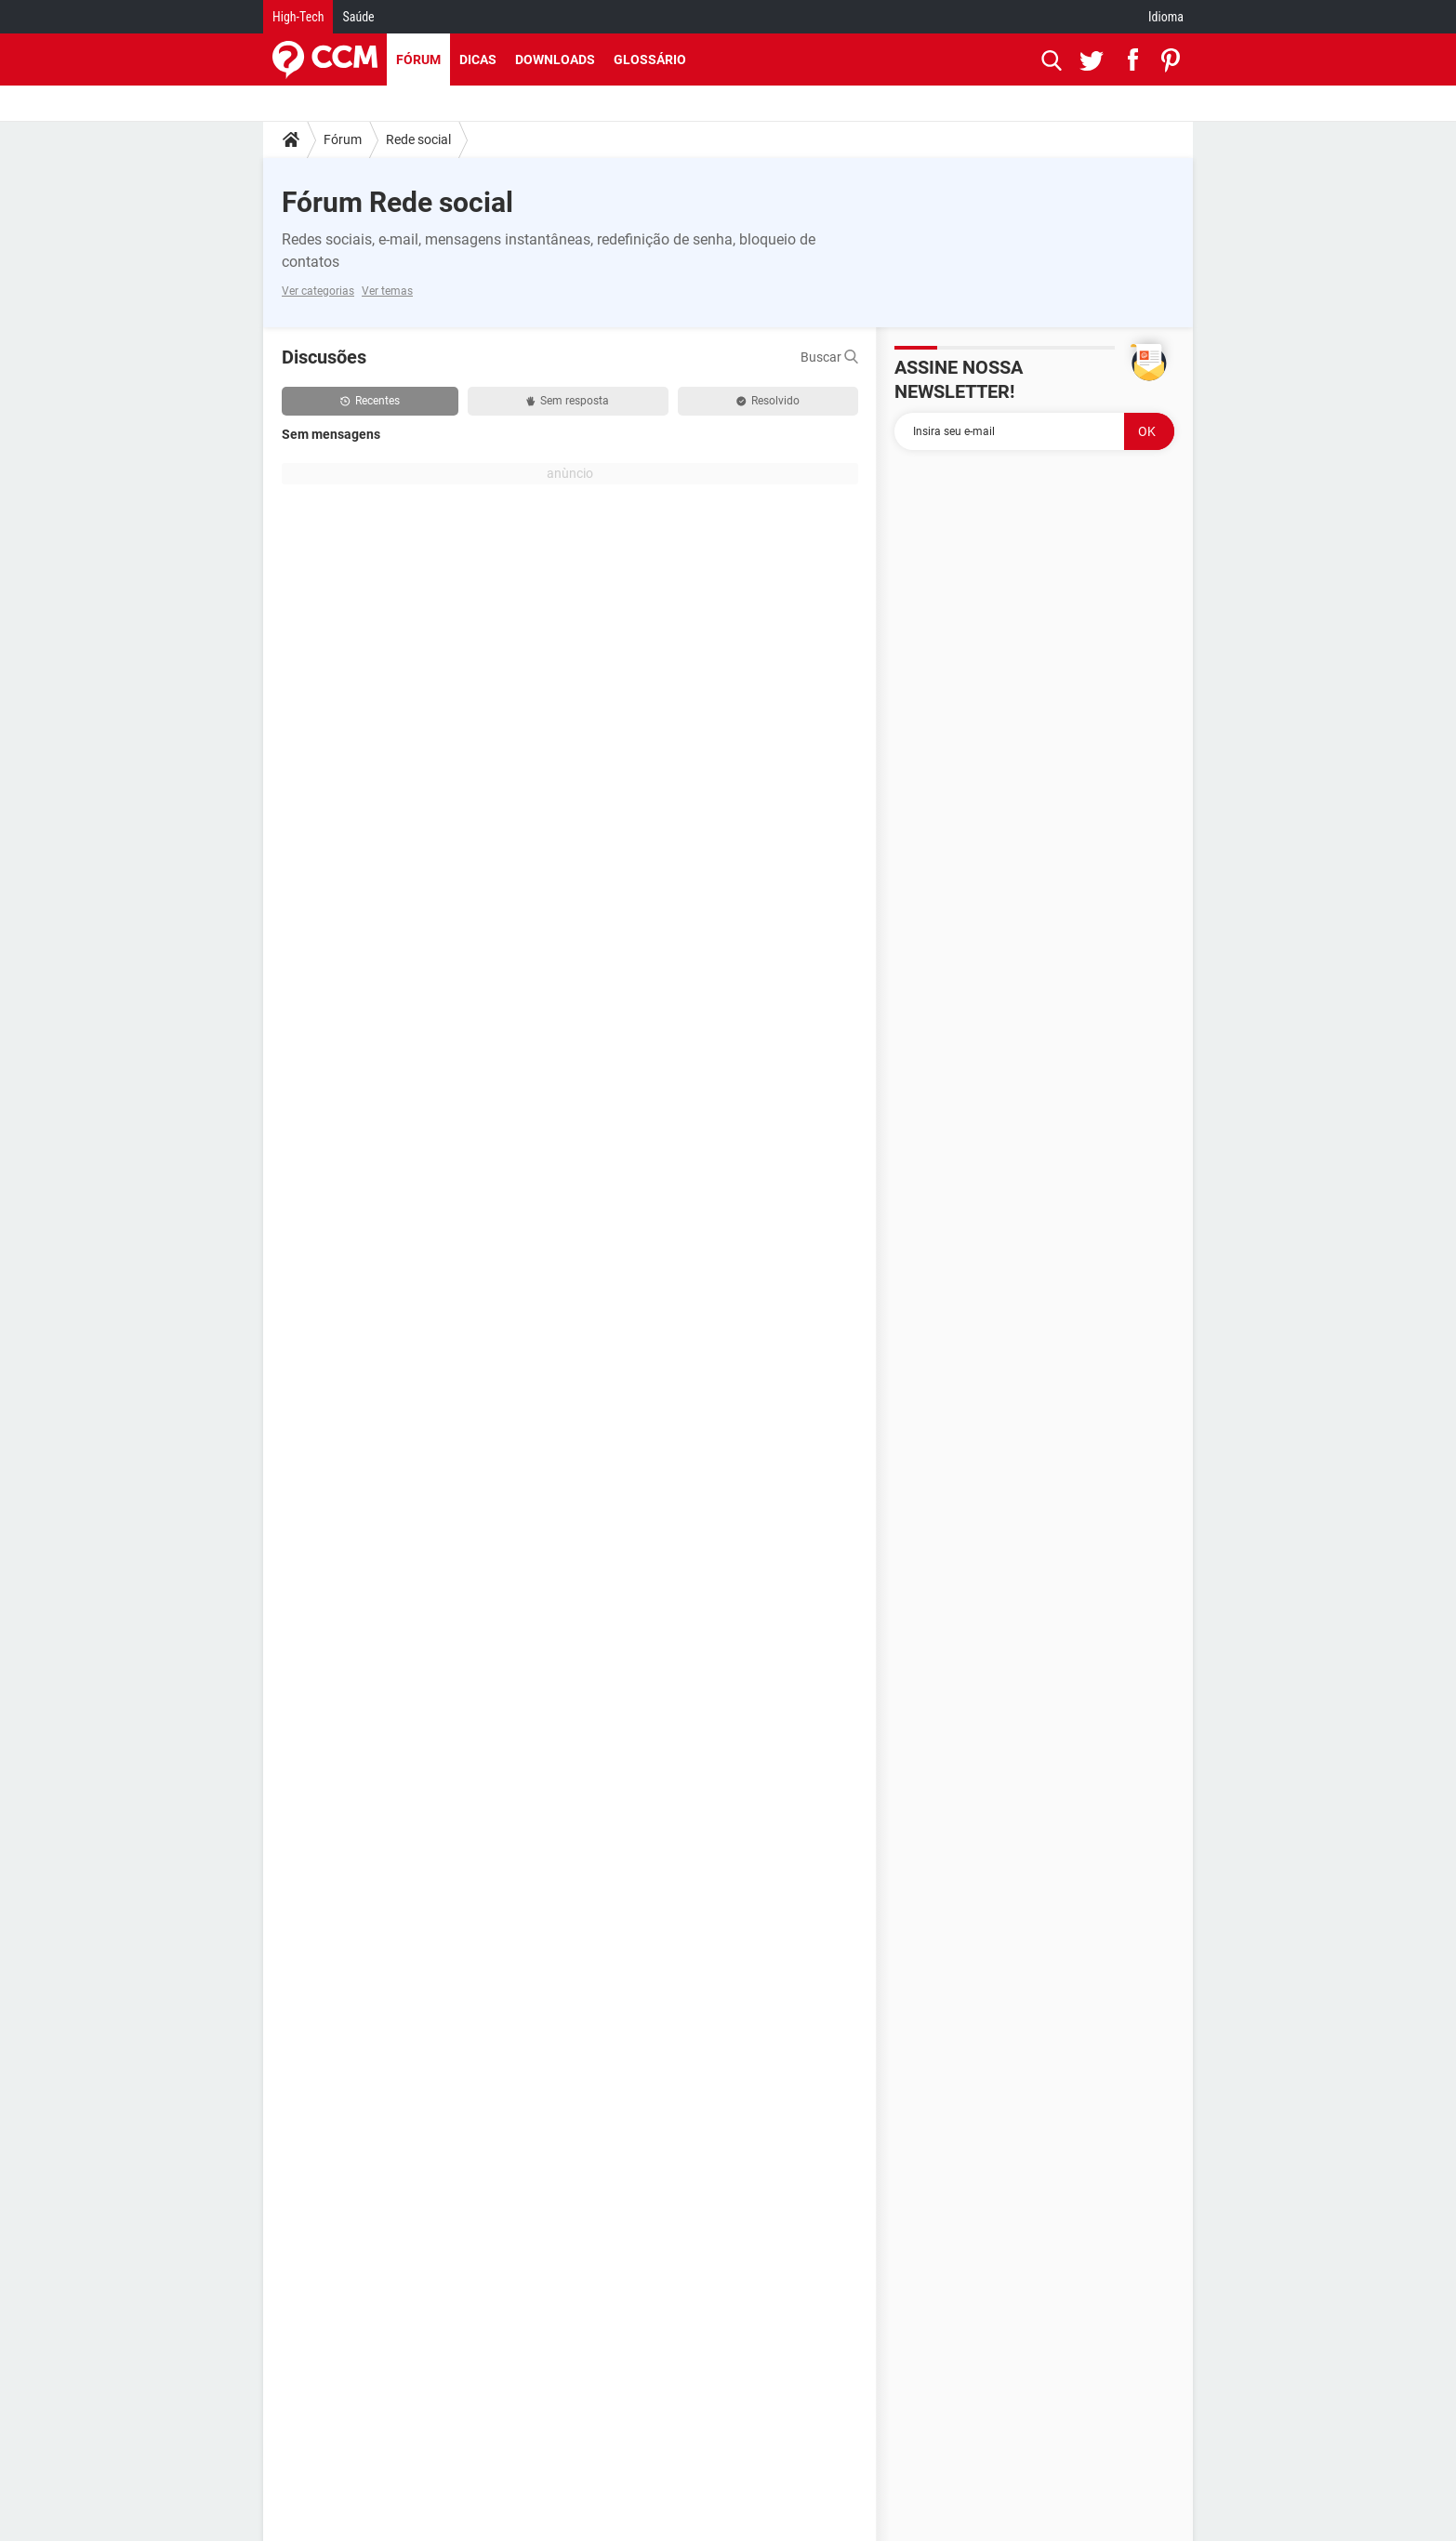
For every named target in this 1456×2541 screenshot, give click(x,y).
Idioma (1166, 16)
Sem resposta (567, 400)
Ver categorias (318, 291)
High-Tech (298, 16)
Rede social (418, 139)
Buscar (829, 357)
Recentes (370, 400)
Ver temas (387, 291)
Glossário (650, 59)
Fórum (418, 59)
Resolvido (768, 400)
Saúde (358, 16)
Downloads (555, 59)
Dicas (477, 59)
